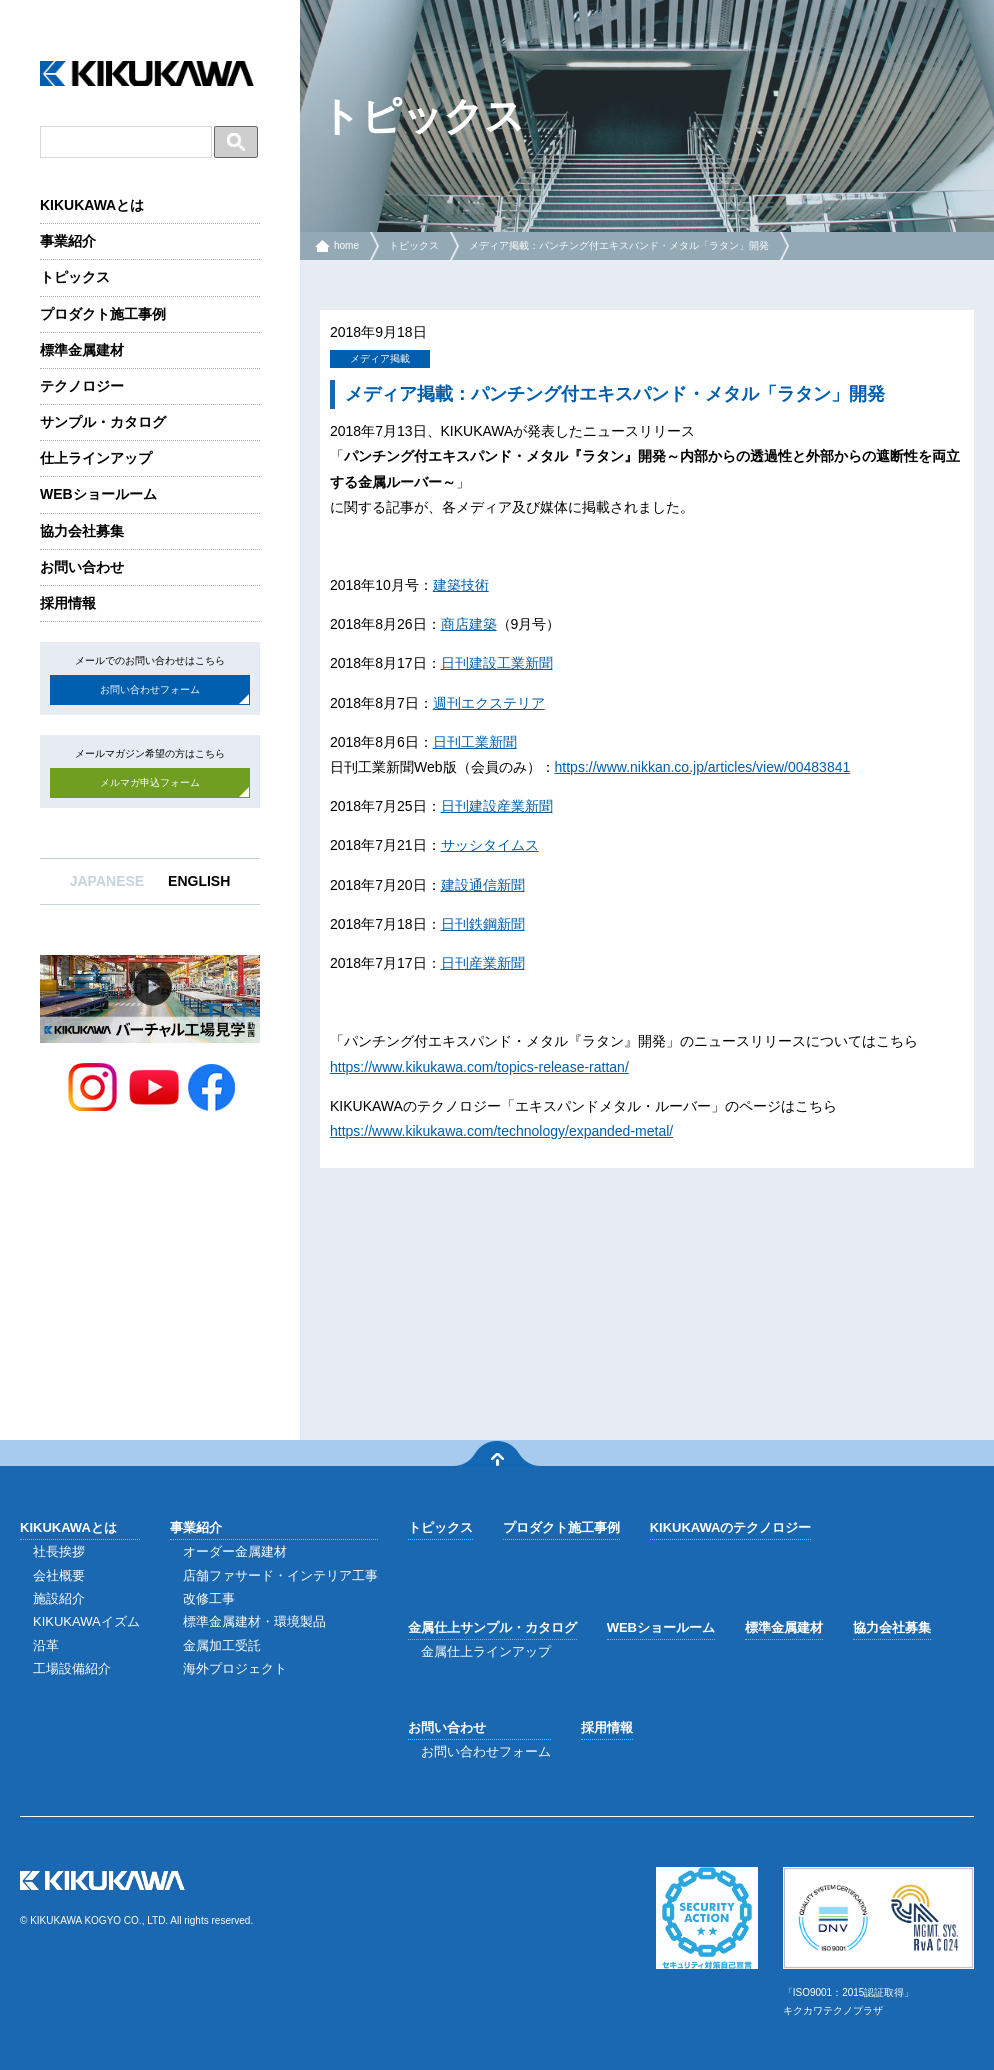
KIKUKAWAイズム (86, 1621)
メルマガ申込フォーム (150, 782)
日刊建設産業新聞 (497, 806)
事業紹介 (68, 241)
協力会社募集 (82, 531)
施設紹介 (59, 1598)
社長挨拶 (59, 1551)
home (346, 245)
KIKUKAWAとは (92, 205)
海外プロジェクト (235, 1668)
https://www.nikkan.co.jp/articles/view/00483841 (703, 767)
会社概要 (59, 1575)
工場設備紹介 (72, 1668)
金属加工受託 (222, 1645)
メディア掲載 (380, 358)
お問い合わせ (82, 567)
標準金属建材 (82, 350)
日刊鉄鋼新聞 (483, 924)
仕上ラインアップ (96, 458)
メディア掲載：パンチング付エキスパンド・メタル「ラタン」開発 (619, 245)
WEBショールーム (98, 494)
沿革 (46, 1645)
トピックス (75, 277)
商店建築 (469, 624)
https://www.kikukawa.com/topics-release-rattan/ (479, 1067)
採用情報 (68, 603)
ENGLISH (199, 881)
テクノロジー (82, 386)
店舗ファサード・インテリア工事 (280, 1575)
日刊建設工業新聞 (497, 663)
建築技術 (461, 585)
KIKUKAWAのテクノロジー (731, 1527)
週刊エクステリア (489, 703)
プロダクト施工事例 (103, 314)
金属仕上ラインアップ (486, 1651)
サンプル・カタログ (103, 422)
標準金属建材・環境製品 (254, 1621)
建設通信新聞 (483, 885)
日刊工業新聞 (475, 742)
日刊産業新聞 (483, 963)
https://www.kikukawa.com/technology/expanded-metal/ (501, 1131)
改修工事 (209, 1598)
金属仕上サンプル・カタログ (492, 1627)
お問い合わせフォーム (150, 689)
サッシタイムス (490, 845)
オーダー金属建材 (235, 1551)
